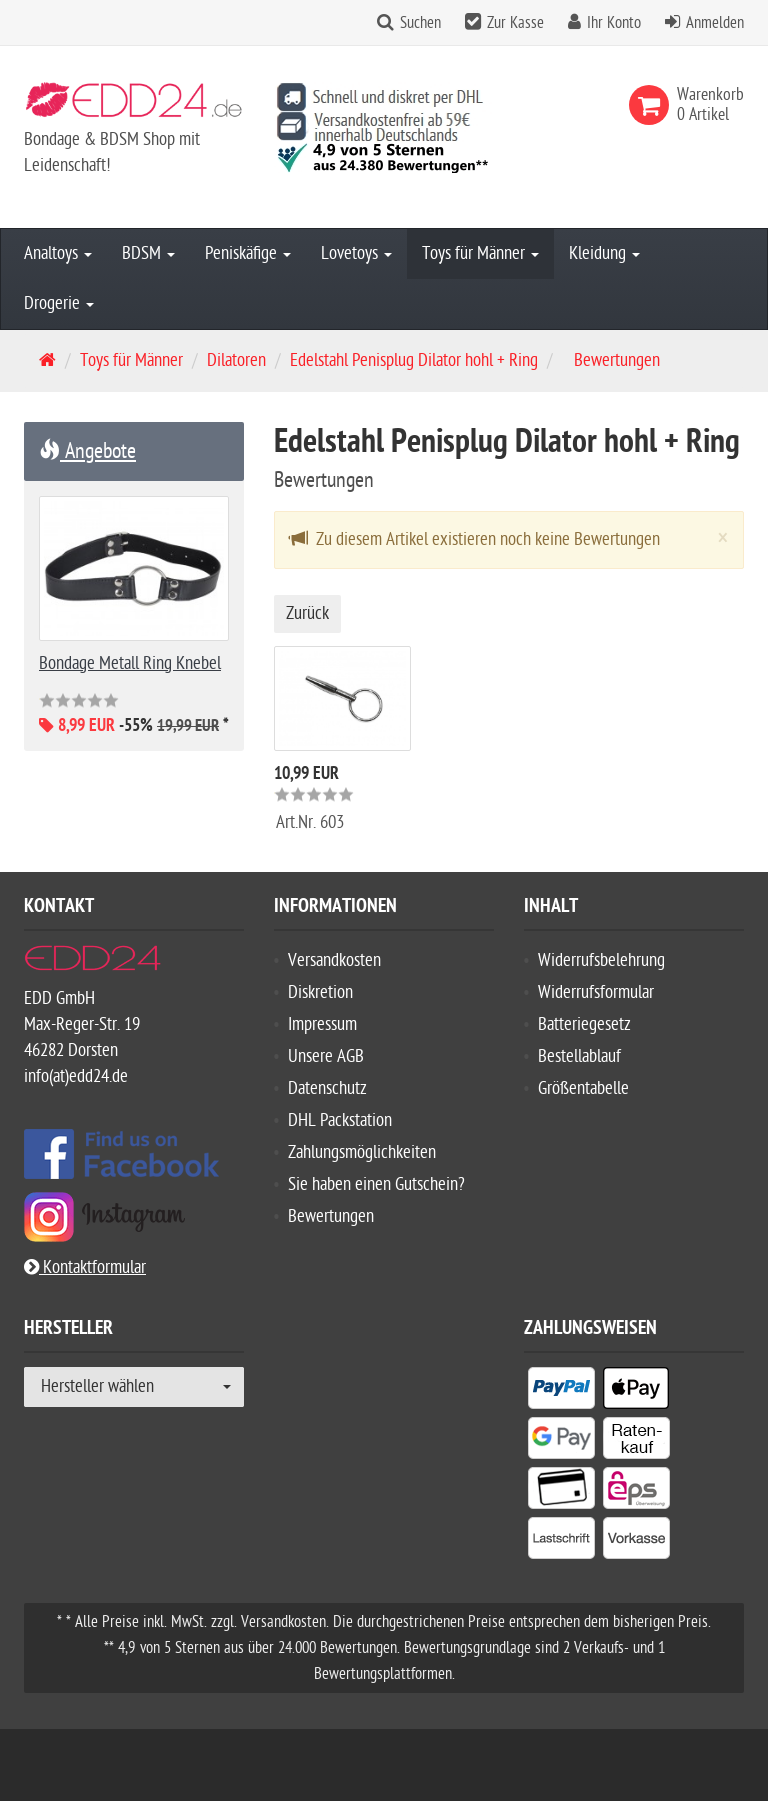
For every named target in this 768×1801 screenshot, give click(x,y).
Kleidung (604, 253)
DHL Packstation (340, 1120)
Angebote (87, 451)
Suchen (420, 23)
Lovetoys (356, 253)
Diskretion (320, 992)
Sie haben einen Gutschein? (376, 1184)
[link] (653, 105)
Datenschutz (327, 1088)
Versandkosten (334, 960)
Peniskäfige (248, 253)
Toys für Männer (480, 253)
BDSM (148, 253)
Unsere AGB (326, 1056)
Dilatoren (236, 360)
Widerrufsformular (596, 992)
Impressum (322, 1024)
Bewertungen (331, 1216)
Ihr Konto (614, 23)
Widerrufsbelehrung (601, 960)
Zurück (307, 613)
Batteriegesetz (584, 1024)
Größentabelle (583, 1088)
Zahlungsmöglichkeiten (362, 1152)
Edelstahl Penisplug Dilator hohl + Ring (414, 360)
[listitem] (561, 1392)
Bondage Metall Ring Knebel (130, 663)
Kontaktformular (85, 1267)
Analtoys (58, 253)
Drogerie (59, 303)
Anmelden (715, 23)
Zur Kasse (515, 23)
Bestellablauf (579, 1056)
